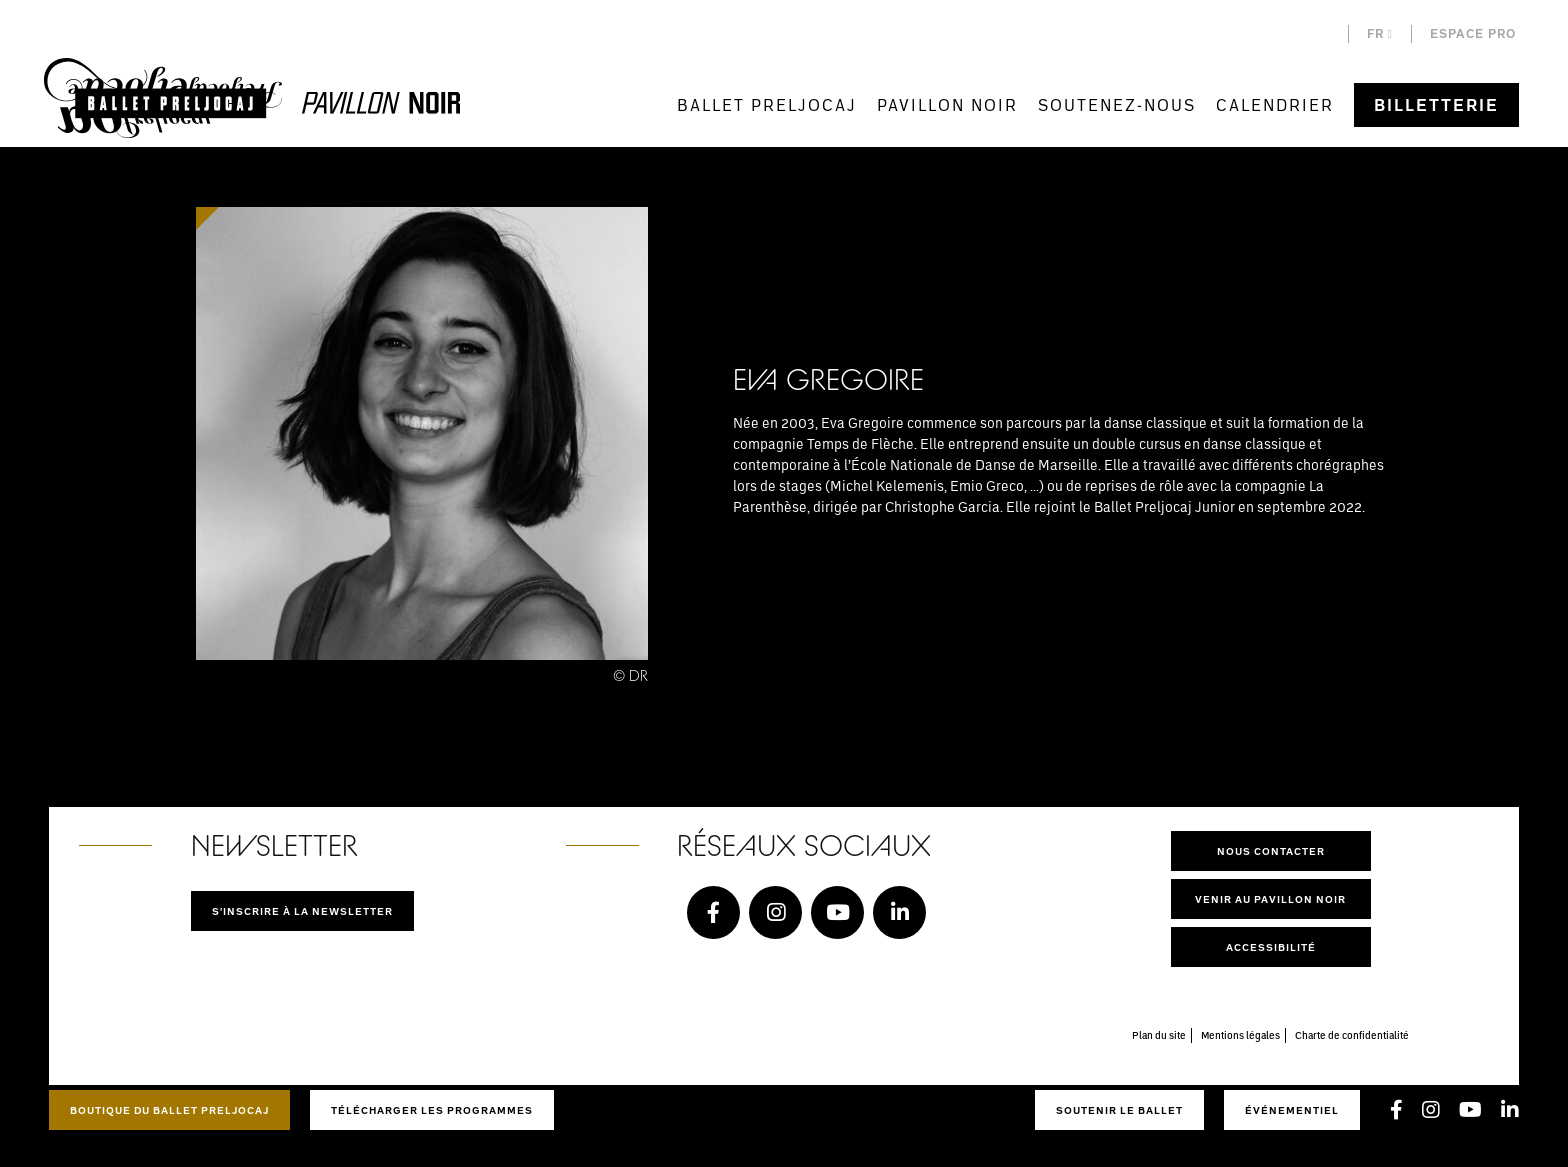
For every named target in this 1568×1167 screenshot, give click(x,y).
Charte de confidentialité (1352, 1035)
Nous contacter (1271, 851)
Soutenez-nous (1117, 104)
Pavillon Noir (947, 104)
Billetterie (1436, 105)
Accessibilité (1271, 947)
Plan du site (1159, 1035)
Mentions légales (1240, 1035)
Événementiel (1292, 1110)
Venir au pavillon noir (1270, 899)
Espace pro (1473, 33)
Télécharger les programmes (432, 1110)
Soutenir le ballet (1119, 1110)
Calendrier (1275, 104)
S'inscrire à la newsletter (302, 911)
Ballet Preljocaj (767, 104)
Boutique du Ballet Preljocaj (169, 1110)
